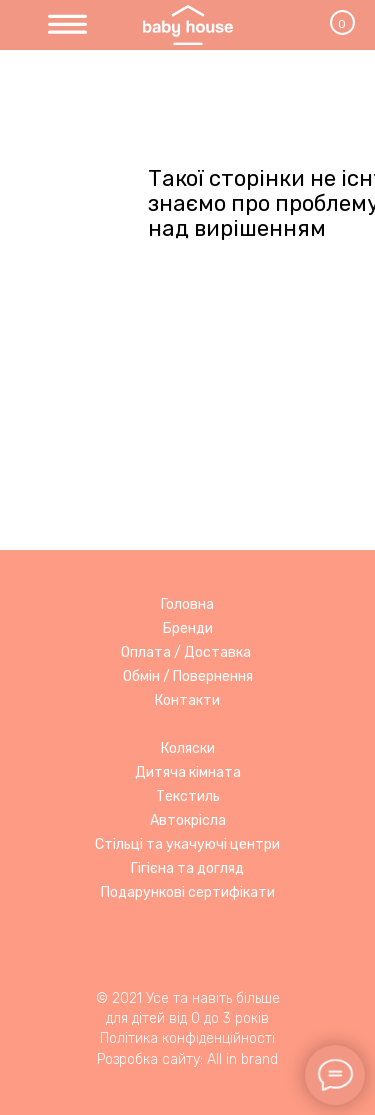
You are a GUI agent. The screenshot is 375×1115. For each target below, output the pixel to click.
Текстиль (188, 796)
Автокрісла (188, 820)
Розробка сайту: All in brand (187, 1059)
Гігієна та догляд (187, 868)
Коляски (188, 748)
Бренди (188, 628)
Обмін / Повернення (188, 676)
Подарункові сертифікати (188, 892)
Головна (187, 604)
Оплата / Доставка (186, 652)
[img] (67, 25)
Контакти (187, 700)
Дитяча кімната (188, 772)
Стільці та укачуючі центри (187, 844)
